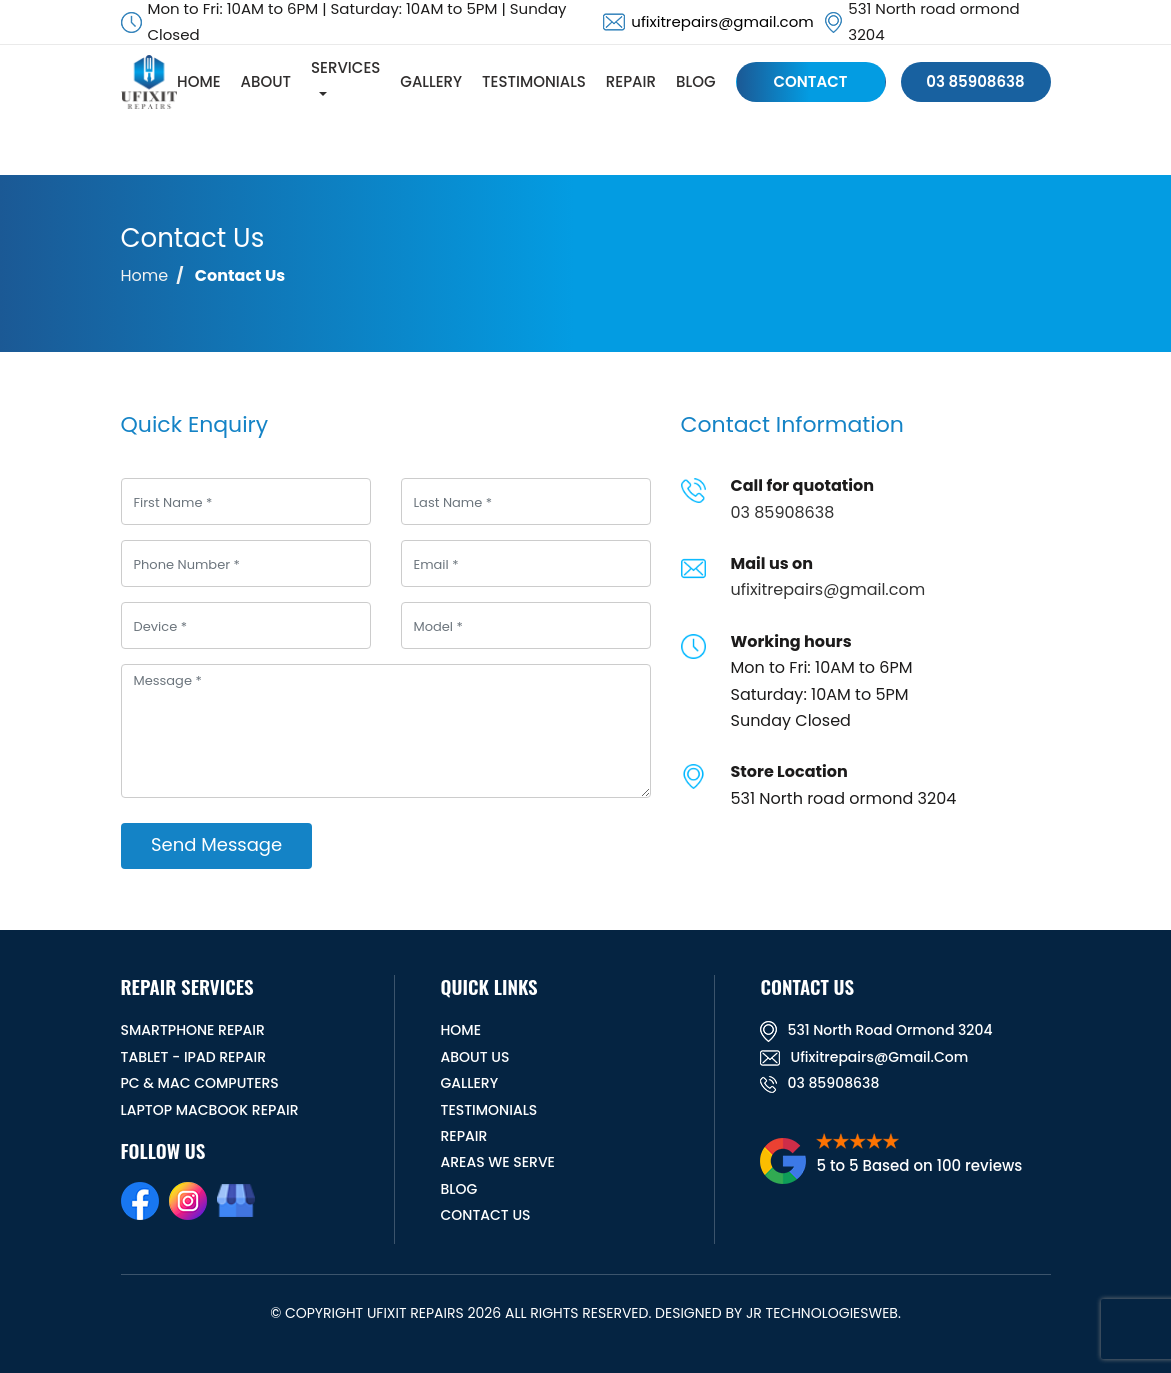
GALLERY (434, 82)
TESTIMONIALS (537, 82)
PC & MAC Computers (200, 1083)
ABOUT (268, 82)
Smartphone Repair (193, 1030)
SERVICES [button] (348, 69)
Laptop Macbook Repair (210, 1110)
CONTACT (813, 82)
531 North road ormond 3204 (876, 1030)
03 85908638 (976, 82)
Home (145, 275)
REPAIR (634, 82)
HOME (201, 82)
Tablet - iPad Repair (194, 1057)
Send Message (216, 844)
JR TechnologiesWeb (822, 1313)
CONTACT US (485, 1215)
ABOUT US (474, 1057)
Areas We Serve (497, 1162)
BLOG (698, 82)
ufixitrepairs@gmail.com (722, 21)
